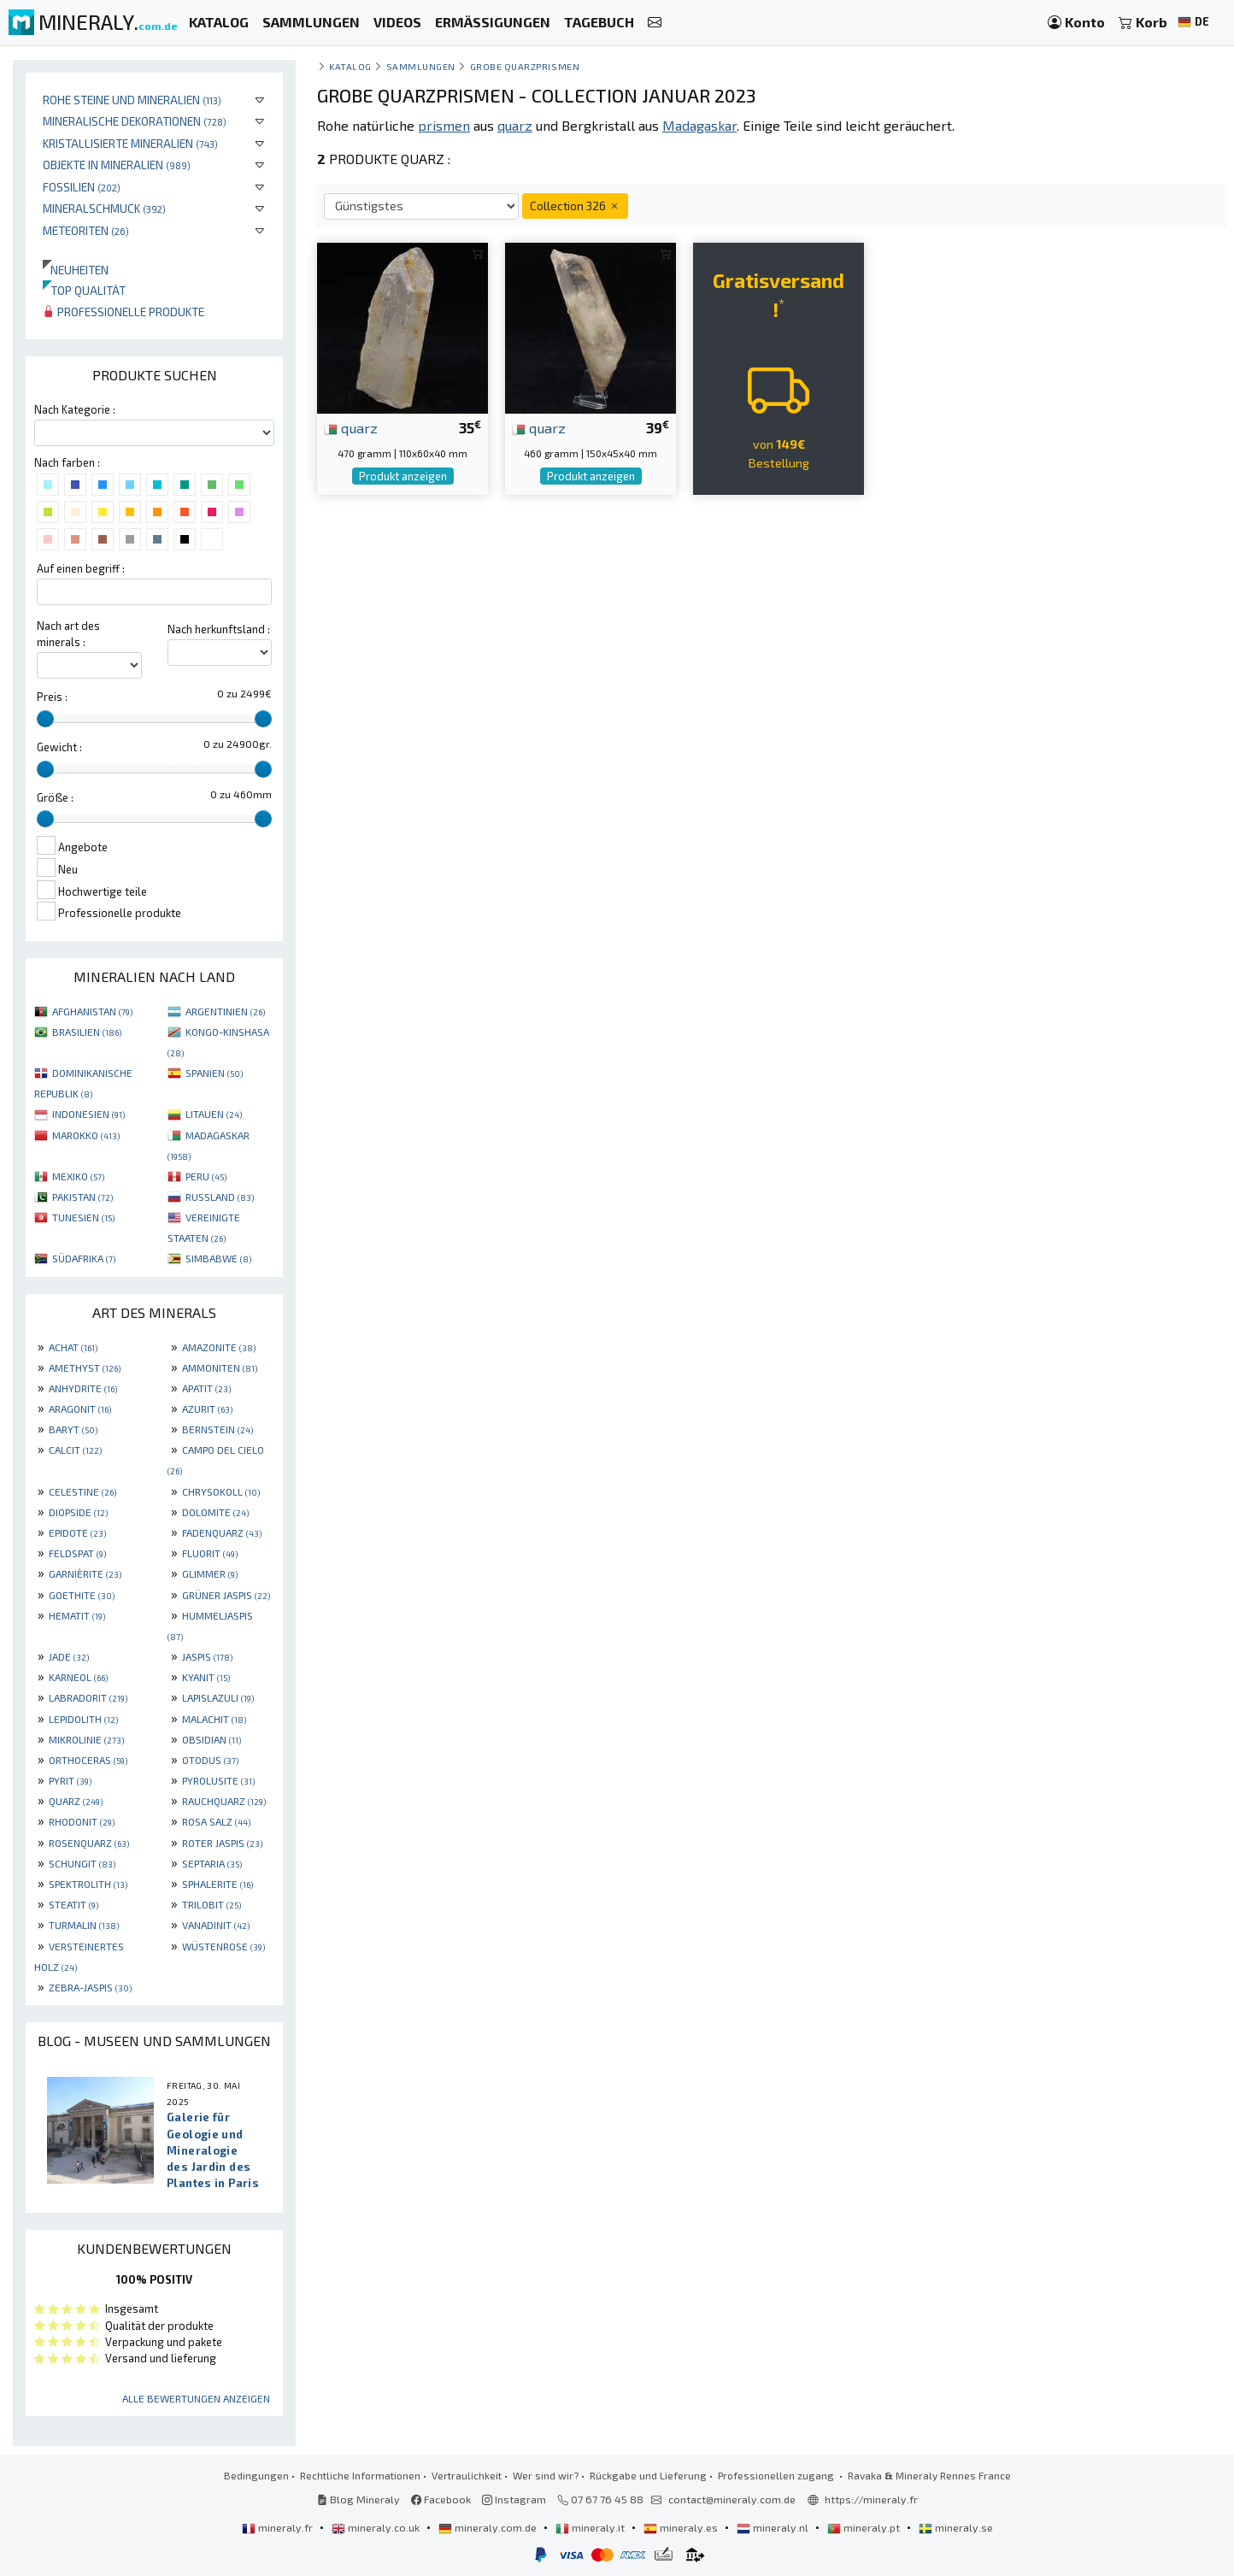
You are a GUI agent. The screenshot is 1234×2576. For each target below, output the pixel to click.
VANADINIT (216, 1925)
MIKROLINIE (86, 1739)
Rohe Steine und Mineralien (132, 99)
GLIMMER (210, 1573)
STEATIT (73, 1904)
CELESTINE (82, 1491)
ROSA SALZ (216, 1821)
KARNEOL (78, 1677)
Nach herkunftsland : (218, 629)
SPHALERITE (217, 1884)
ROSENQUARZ (89, 1843)
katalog (350, 66)
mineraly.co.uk (377, 2527)
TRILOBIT (211, 1904)
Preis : (52, 696)
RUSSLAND (219, 1197)
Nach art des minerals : (68, 634)
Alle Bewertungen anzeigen (196, 2398)
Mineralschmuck (104, 208)
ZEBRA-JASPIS (90, 1987)
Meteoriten (86, 230)
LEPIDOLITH (83, 1719)
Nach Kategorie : (74, 409)
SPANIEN (214, 1073)
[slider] (45, 718)
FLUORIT (210, 1553)
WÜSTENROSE (223, 1946)
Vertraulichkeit (467, 2475)
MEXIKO (78, 1176)
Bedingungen (256, 2475)
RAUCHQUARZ (224, 1801)
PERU (205, 1176)
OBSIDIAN (211, 1739)
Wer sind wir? (546, 2475)
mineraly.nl (774, 2527)
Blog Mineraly (358, 2499)
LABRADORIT (88, 1697)
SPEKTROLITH (88, 1884)
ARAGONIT (80, 1408)
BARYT (73, 1429)
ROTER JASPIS (222, 1843)
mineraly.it (591, 2527)
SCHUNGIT (82, 1863)
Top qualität (84, 290)
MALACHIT (214, 1719)
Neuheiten (76, 269)
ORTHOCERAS (88, 1760)
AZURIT (207, 1408)
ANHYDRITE (83, 1388)
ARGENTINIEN (225, 1011)
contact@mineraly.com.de (732, 2499)
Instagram (514, 2499)
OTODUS (210, 1760)
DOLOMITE (215, 1512)
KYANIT (206, 1677)
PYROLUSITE (218, 1780)
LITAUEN (213, 1114)
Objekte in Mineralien (117, 164)
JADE (69, 1656)
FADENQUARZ (221, 1532)
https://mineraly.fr (871, 2499)
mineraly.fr (278, 2527)
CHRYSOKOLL (221, 1491)
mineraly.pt (864, 2527)
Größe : (55, 797)
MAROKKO (86, 1135)
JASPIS (207, 1656)
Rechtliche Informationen (360, 2475)
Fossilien (81, 186)
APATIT (206, 1388)
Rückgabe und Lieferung (648, 2475)
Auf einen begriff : (81, 568)
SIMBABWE (218, 1258)
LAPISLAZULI (218, 1697)
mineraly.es (681, 2527)
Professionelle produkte (123, 311)
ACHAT (73, 1347)
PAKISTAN (82, 1197)
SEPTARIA (212, 1863)
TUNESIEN (83, 1217)
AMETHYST (84, 1367)
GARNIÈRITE (85, 1573)
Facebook (441, 2499)
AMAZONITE (219, 1347)
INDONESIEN (88, 1114)
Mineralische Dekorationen (134, 121)
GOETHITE (82, 1595)
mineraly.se (956, 2527)
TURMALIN (84, 1925)
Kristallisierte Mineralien (130, 143)
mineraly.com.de (488, 2527)
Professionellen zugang (777, 2475)
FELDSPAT (77, 1553)
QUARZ (76, 1801)
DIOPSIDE (78, 1512)
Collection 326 (575, 205)
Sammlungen (420, 66)
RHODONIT (82, 1821)
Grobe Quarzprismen (525, 66)
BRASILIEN (86, 1032)
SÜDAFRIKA (83, 1258)
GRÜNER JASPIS (226, 1595)
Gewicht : (59, 747)
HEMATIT (77, 1615)
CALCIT (75, 1450)
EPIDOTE (77, 1532)
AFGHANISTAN (92, 1011)
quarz (351, 427)
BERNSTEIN (217, 1429)
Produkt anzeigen (403, 476)
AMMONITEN (219, 1367)
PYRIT (70, 1780)
